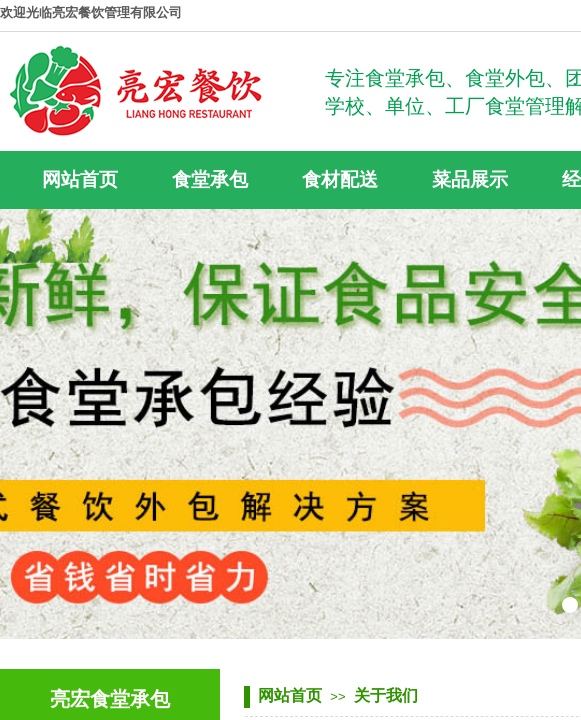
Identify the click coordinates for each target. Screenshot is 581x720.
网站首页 (290, 695)
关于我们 (386, 695)
